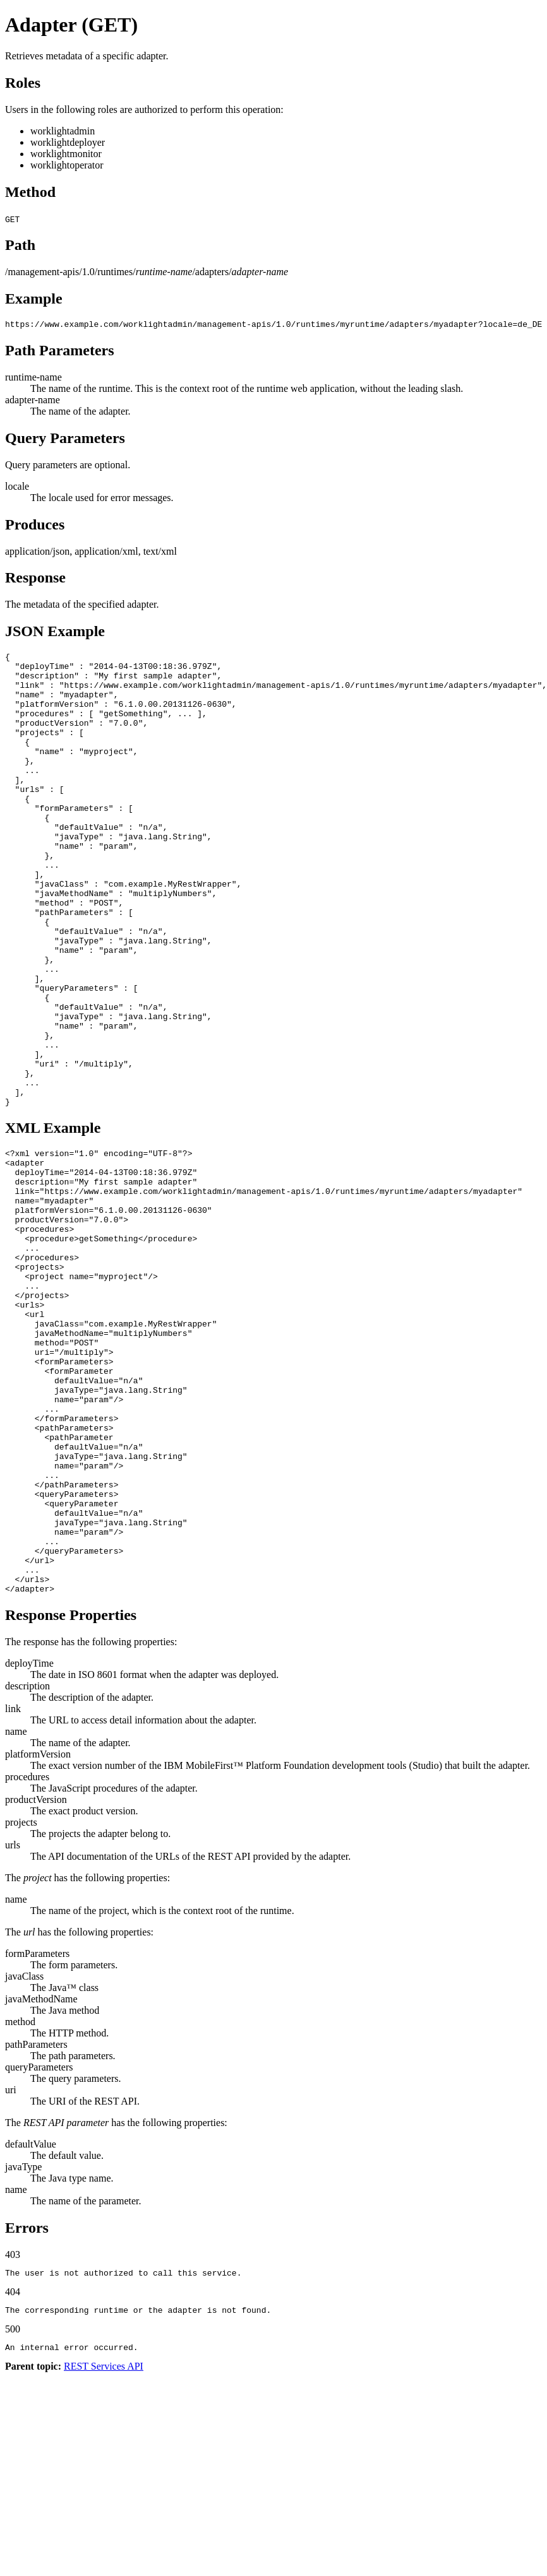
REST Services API (103, 2553)
